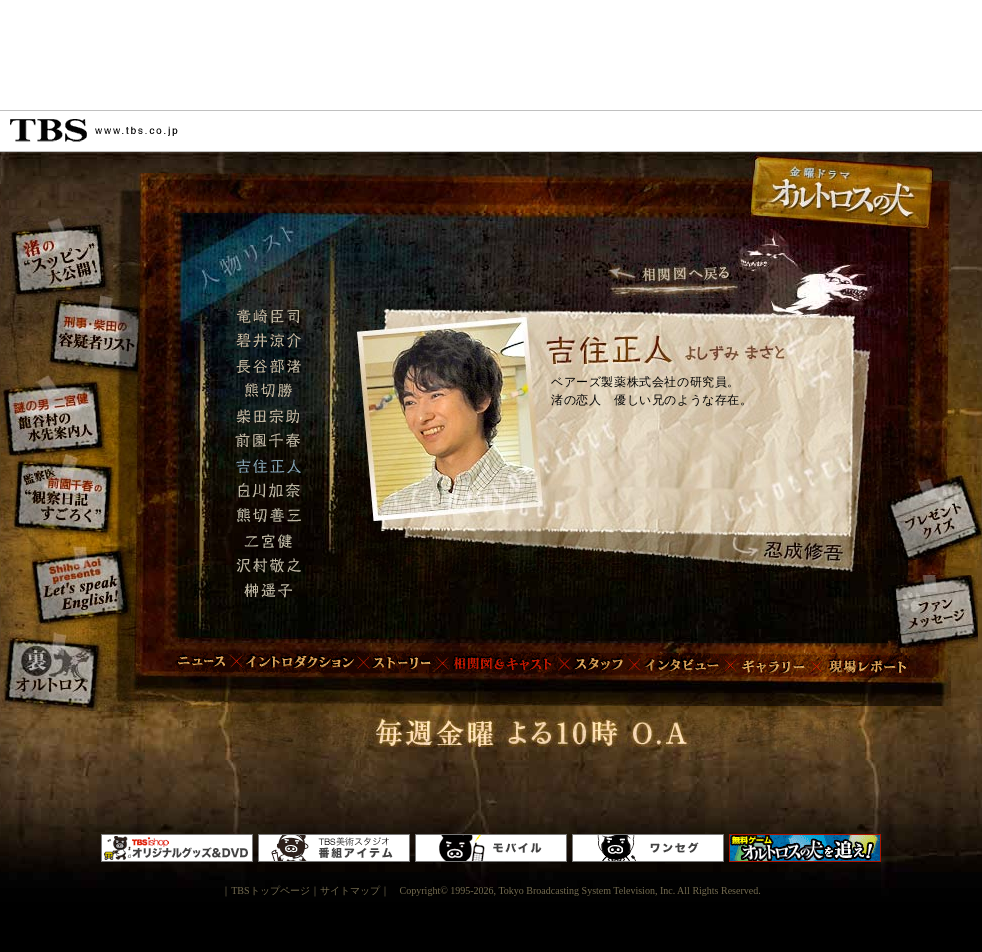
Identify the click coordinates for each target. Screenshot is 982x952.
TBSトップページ (270, 890)
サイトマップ (350, 890)
